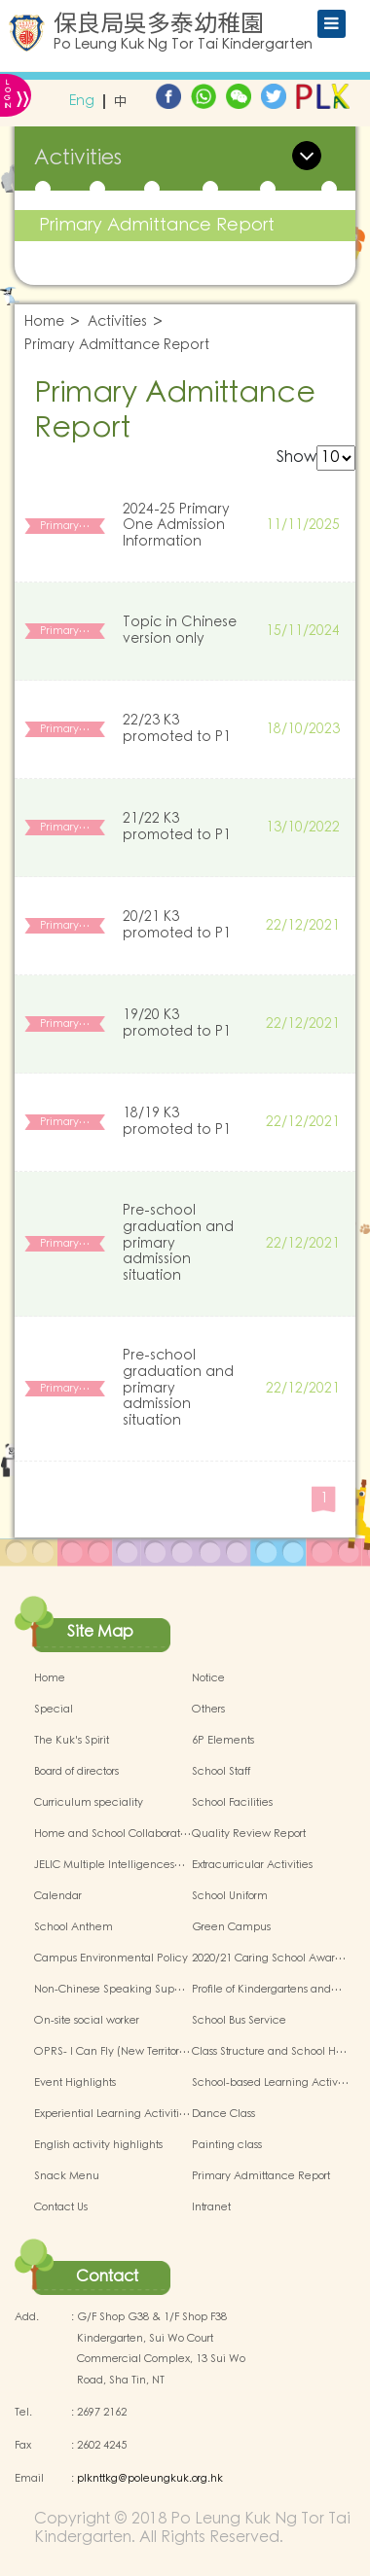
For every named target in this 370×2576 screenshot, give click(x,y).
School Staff (221, 1772)
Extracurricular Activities (252, 1865)
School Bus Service (239, 2021)
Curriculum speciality (88, 1803)
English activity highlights (98, 2145)
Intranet (211, 2207)
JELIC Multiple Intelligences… (109, 1865)
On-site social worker (86, 2021)
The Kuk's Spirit (71, 1740)
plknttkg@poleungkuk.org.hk (150, 2479)
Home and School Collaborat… (112, 1834)
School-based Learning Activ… (270, 2083)
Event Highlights (75, 2083)
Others (208, 1709)
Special (53, 1709)
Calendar (58, 1896)
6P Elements (223, 1740)
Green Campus (231, 1927)
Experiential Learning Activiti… (112, 2114)
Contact (107, 2276)
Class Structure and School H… (269, 2052)
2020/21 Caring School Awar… (269, 1958)
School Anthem (73, 1927)
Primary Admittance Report (157, 225)
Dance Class (223, 2114)
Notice (208, 1678)
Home (44, 322)
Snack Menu (66, 2176)
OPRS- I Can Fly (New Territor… (112, 2052)
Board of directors (76, 1772)
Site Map (100, 1631)
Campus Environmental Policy (111, 1958)
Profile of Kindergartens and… (267, 1989)
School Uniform (230, 1896)
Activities (117, 322)
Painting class (227, 2145)
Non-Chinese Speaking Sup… (109, 1989)
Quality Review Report (249, 1834)
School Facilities (232, 1803)
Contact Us (61, 2207)
